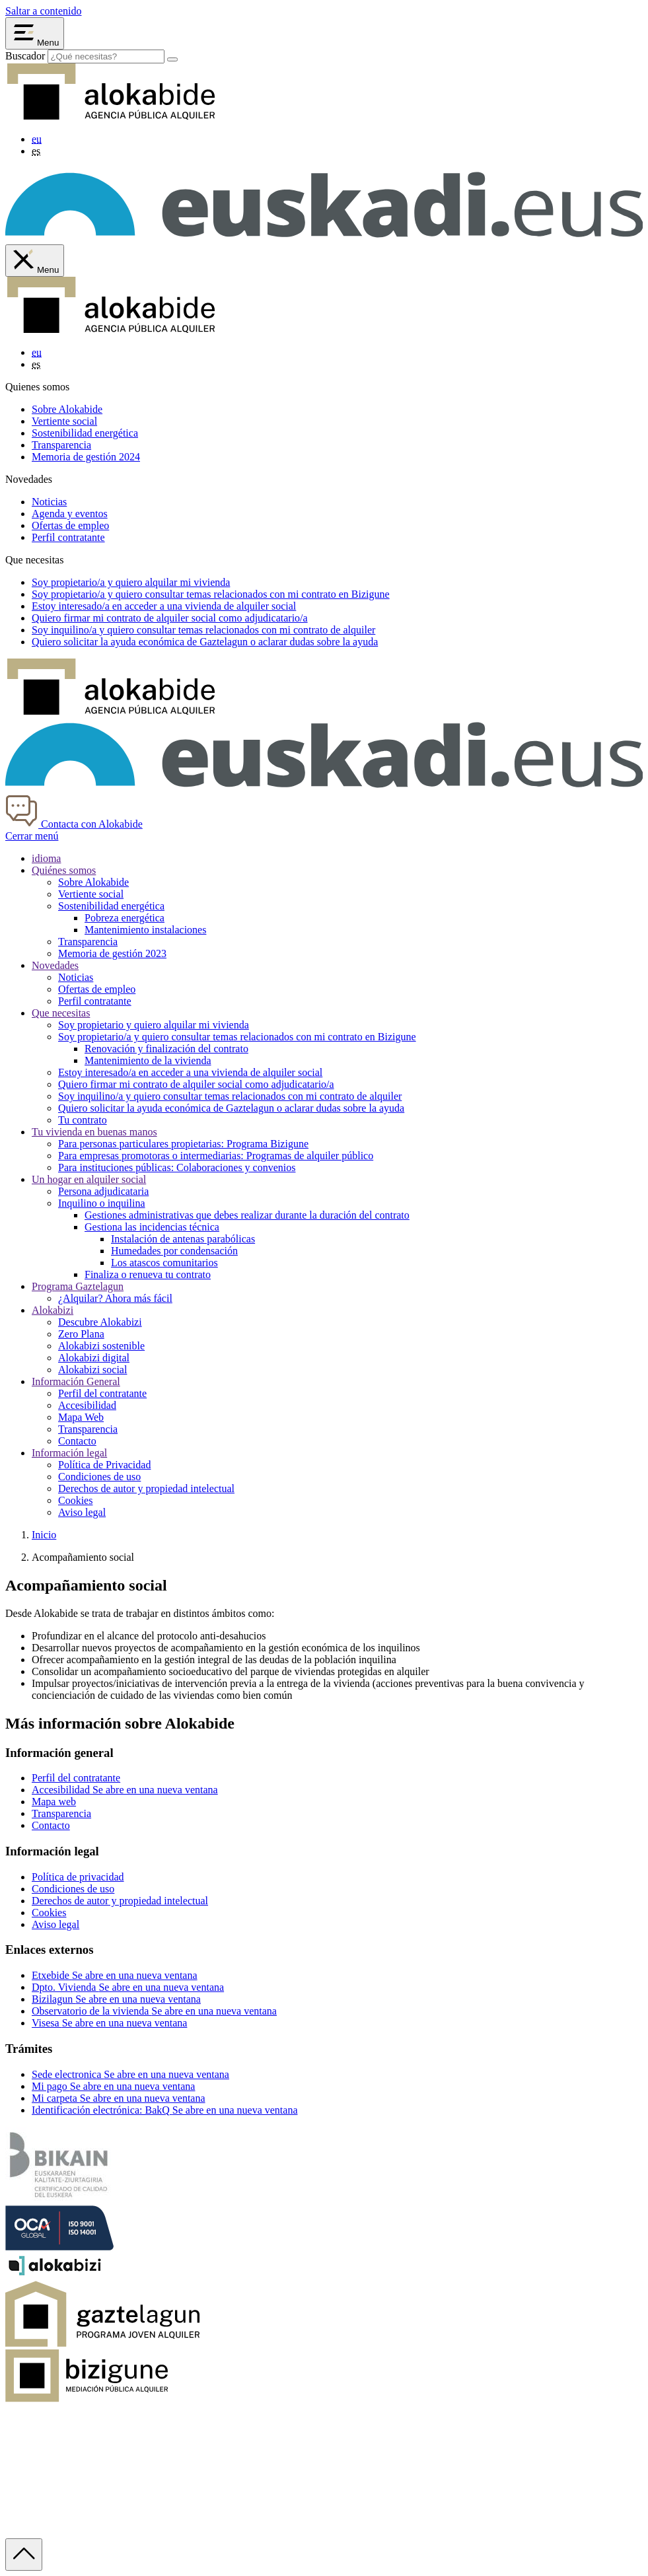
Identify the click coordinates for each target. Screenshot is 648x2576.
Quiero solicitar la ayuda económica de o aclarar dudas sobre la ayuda (205, 641)
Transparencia (61, 444)
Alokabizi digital (93, 1357)
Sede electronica (130, 2074)
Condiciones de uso (99, 1476)
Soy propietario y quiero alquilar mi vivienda (153, 1024)
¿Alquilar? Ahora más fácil (115, 1298)
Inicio (44, 1534)
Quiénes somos (64, 870)
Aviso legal (82, 1512)
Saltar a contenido (43, 11)
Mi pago (113, 2086)
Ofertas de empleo (70, 525)
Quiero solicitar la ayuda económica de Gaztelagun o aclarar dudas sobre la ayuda (231, 1108)
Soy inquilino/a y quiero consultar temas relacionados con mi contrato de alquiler (230, 1096)
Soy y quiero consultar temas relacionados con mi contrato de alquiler (203, 629)
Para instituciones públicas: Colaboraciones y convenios (176, 1167)
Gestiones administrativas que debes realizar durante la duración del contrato (247, 1215)
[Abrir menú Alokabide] (34, 33)
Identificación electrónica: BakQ (164, 2110)
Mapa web (54, 1801)
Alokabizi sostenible (101, 1345)
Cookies (75, 1500)
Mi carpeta (118, 2098)
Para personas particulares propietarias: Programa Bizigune (183, 1143)
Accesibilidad (87, 1405)
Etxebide (115, 1975)
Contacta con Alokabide (74, 824)
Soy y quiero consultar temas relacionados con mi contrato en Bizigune (211, 594)
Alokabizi (52, 1310)
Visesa (109, 2022)
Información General (76, 1381)
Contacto (77, 1441)
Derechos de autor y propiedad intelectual (146, 1488)
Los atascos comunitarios (164, 1262)
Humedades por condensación (174, 1250)
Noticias (49, 501)
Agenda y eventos (70, 513)
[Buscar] (172, 59)
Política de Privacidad (104, 1464)
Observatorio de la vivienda (154, 2011)
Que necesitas (61, 1013)
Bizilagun (116, 1999)
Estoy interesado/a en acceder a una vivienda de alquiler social (190, 1072)
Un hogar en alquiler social (89, 1179)
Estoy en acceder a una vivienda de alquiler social (164, 606)
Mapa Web (81, 1417)
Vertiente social (64, 421)
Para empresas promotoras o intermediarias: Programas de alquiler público (215, 1155)
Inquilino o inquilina (101, 1203)
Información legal (69, 1452)
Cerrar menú (31, 835)
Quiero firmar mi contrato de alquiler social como (170, 618)
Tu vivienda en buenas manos (94, 1131)
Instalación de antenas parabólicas (183, 1238)
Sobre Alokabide (67, 409)
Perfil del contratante (102, 1393)
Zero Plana (81, 1334)
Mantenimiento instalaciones (145, 929)
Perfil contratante (68, 537)
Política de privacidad (78, 1876)
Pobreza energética (124, 917)
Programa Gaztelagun (78, 1286)
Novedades (55, 965)
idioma (46, 858)
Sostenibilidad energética (85, 433)
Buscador (25, 55)
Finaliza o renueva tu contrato (148, 1274)
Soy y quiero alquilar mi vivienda (131, 582)
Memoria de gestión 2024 (86, 456)
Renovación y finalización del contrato (166, 1048)
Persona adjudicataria (103, 1191)
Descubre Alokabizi (100, 1322)
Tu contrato (82, 1120)
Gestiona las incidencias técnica (152, 1227)
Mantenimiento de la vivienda (148, 1060)
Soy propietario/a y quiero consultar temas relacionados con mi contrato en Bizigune (237, 1036)
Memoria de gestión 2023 (112, 953)
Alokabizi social (92, 1369)
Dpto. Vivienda (128, 1987)
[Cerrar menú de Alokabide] (34, 260)
